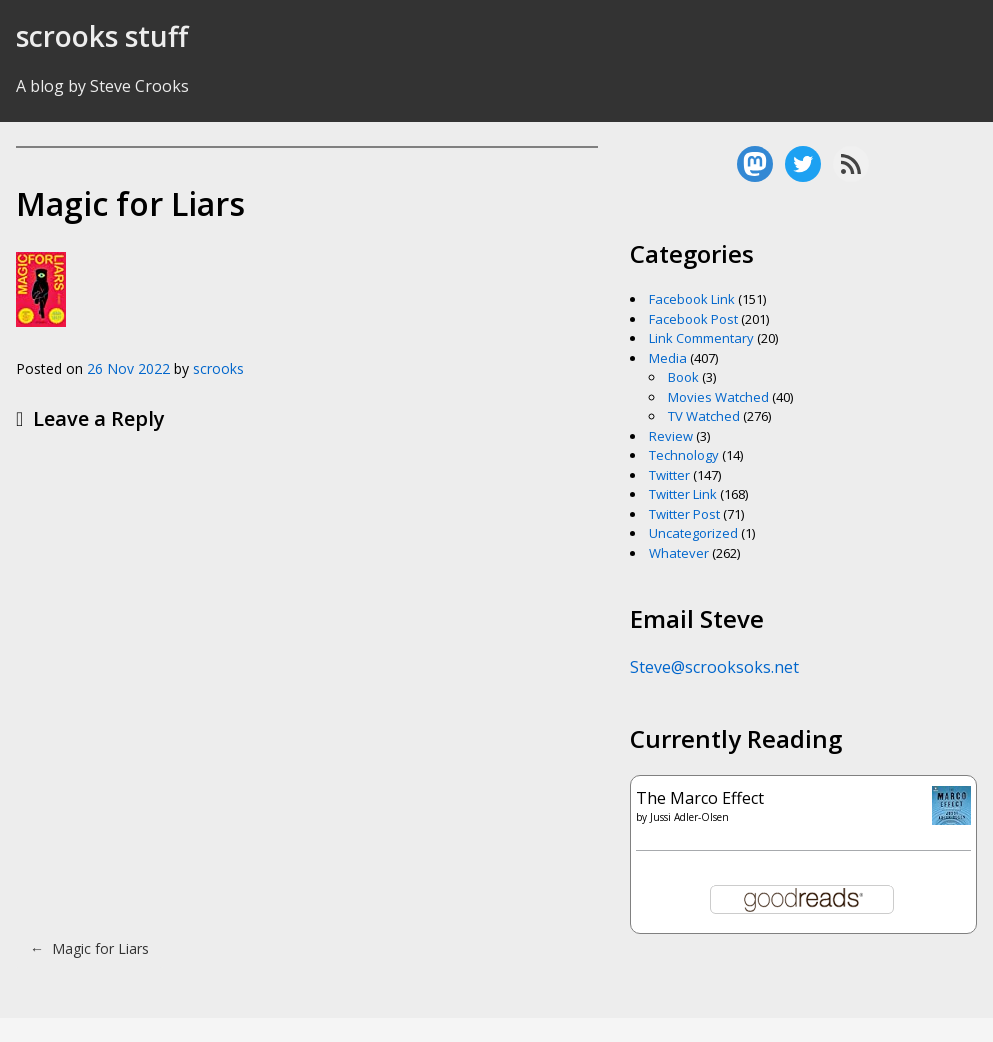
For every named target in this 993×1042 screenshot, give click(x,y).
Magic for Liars (89, 948)
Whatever (679, 553)
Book (683, 377)
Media (668, 358)
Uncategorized (693, 533)
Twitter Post (684, 514)
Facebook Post (693, 319)
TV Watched (704, 416)
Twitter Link (683, 494)
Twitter (669, 475)
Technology (684, 455)
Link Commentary (701, 338)
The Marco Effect (700, 798)
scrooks (218, 368)
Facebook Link (692, 299)
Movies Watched (718, 397)
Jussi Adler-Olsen (689, 817)
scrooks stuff (102, 36)
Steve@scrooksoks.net (714, 667)
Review (671, 436)
